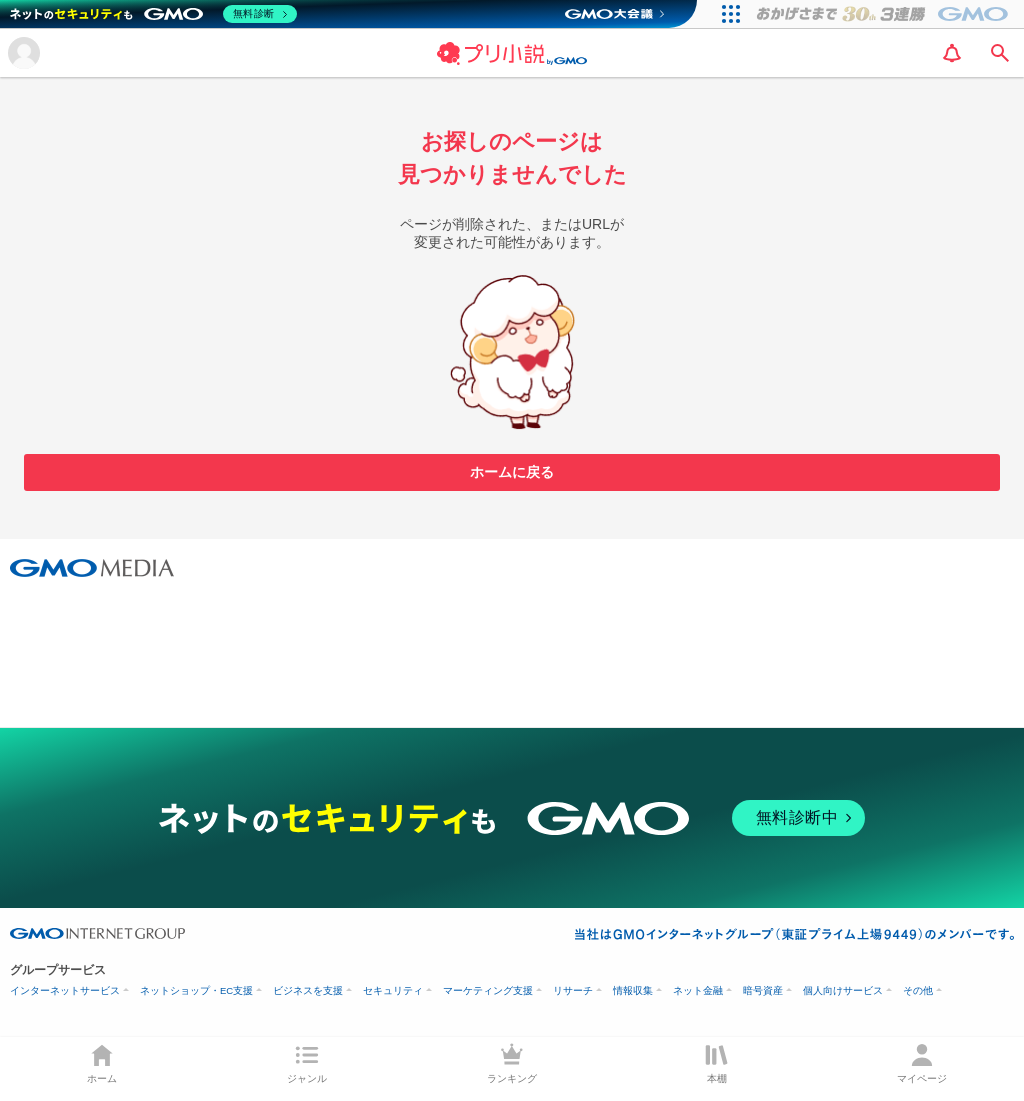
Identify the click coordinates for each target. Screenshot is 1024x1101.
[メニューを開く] (24, 53)
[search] (1000, 53)
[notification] (952, 53)
